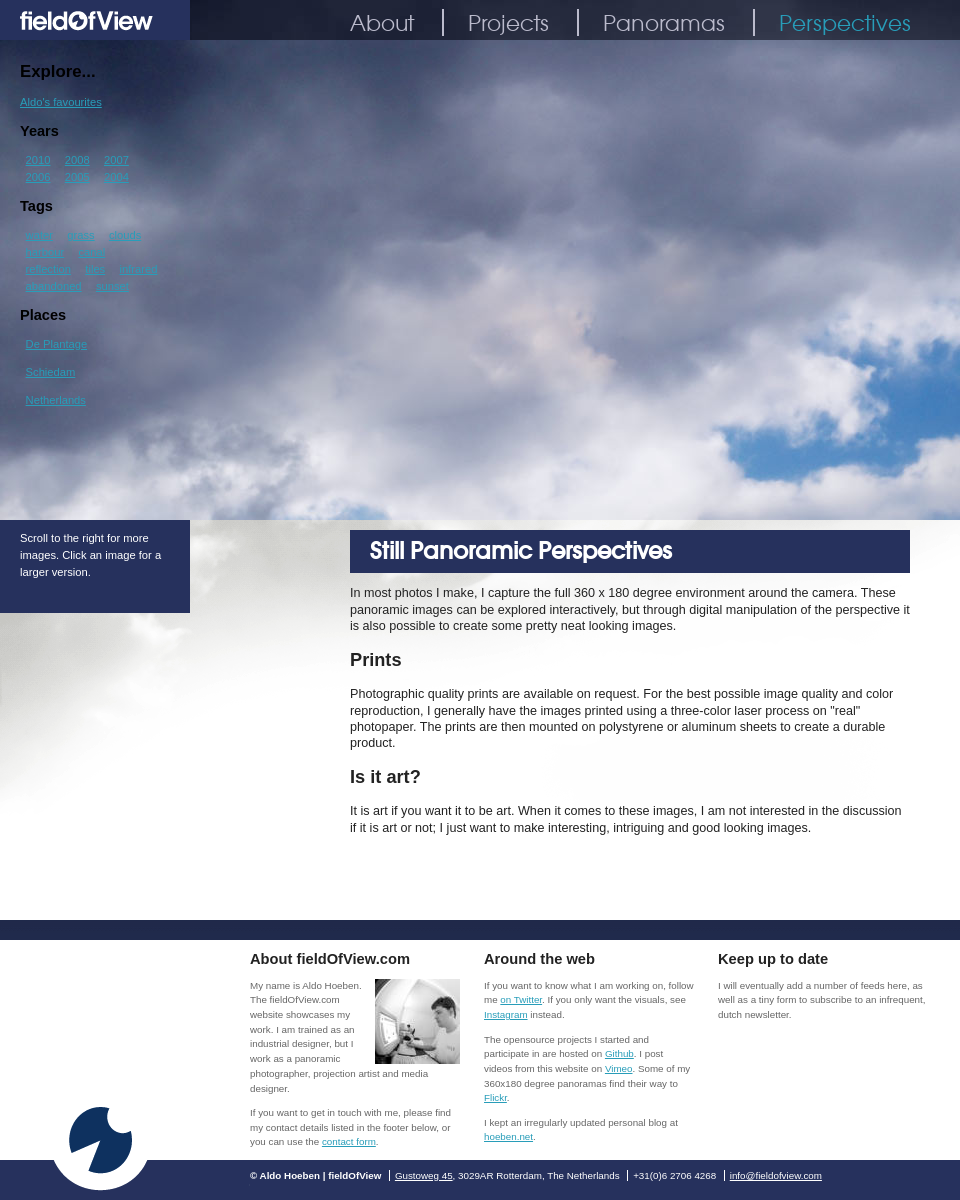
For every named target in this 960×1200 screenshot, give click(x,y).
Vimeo (619, 1068)
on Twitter (521, 999)
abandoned (54, 286)
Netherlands (56, 400)
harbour (45, 252)
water (39, 235)
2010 (38, 160)
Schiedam (51, 372)
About (382, 22)
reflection (48, 269)
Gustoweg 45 (424, 1175)
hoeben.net (508, 1136)
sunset (112, 286)
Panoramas (664, 22)
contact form (349, 1141)
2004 (116, 177)
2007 (116, 160)
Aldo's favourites (61, 102)
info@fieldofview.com (776, 1175)
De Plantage (57, 344)
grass (80, 235)
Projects (508, 22)
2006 (38, 177)
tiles (95, 269)
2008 (77, 160)
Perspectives (845, 22)
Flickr (495, 1097)
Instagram (506, 1014)
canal (91, 252)
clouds (125, 235)
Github (619, 1053)
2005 (77, 177)
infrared (139, 269)
